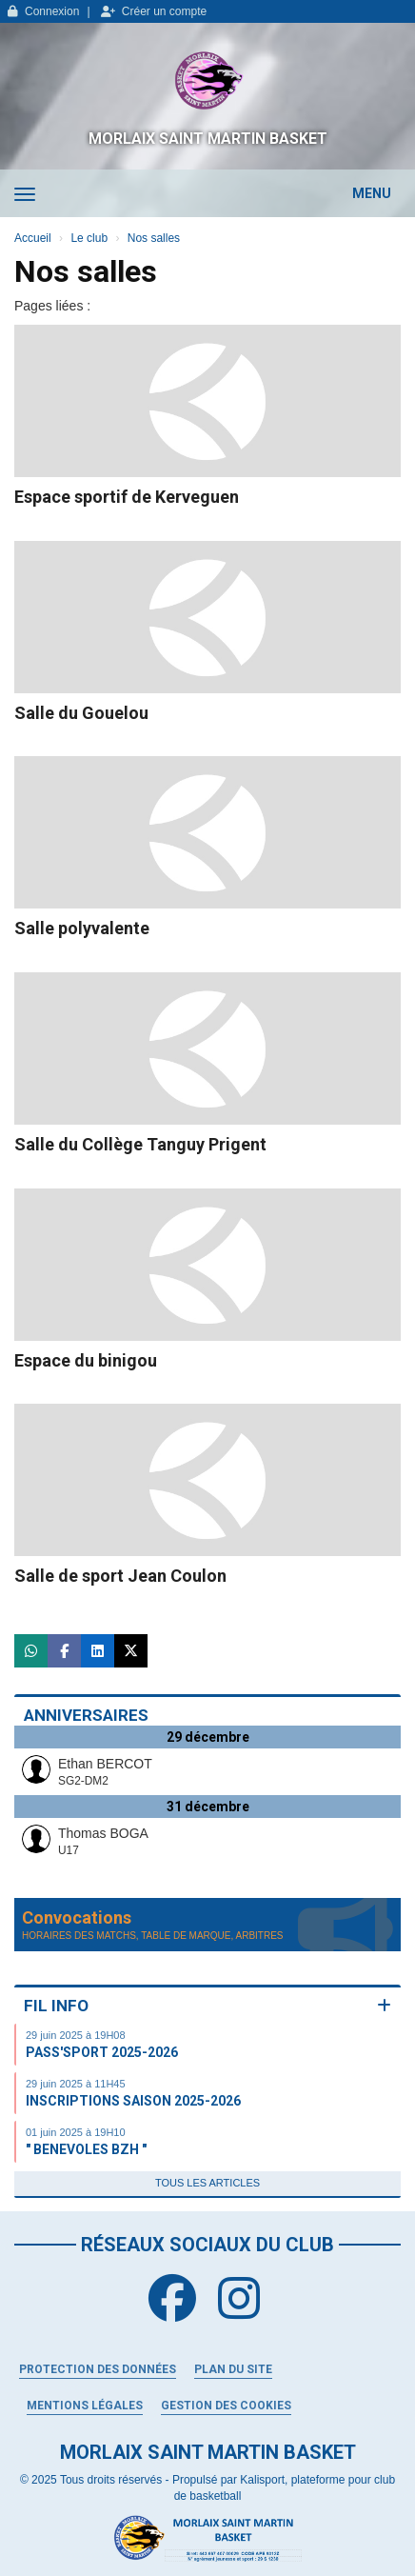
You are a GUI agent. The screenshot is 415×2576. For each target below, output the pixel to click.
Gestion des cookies (226, 2405)
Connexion (43, 11)
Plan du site (233, 2369)
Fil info (56, 2005)
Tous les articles (207, 2182)
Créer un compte (154, 11)
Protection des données (97, 2369)
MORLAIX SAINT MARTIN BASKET (208, 139)
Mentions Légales (85, 2405)
